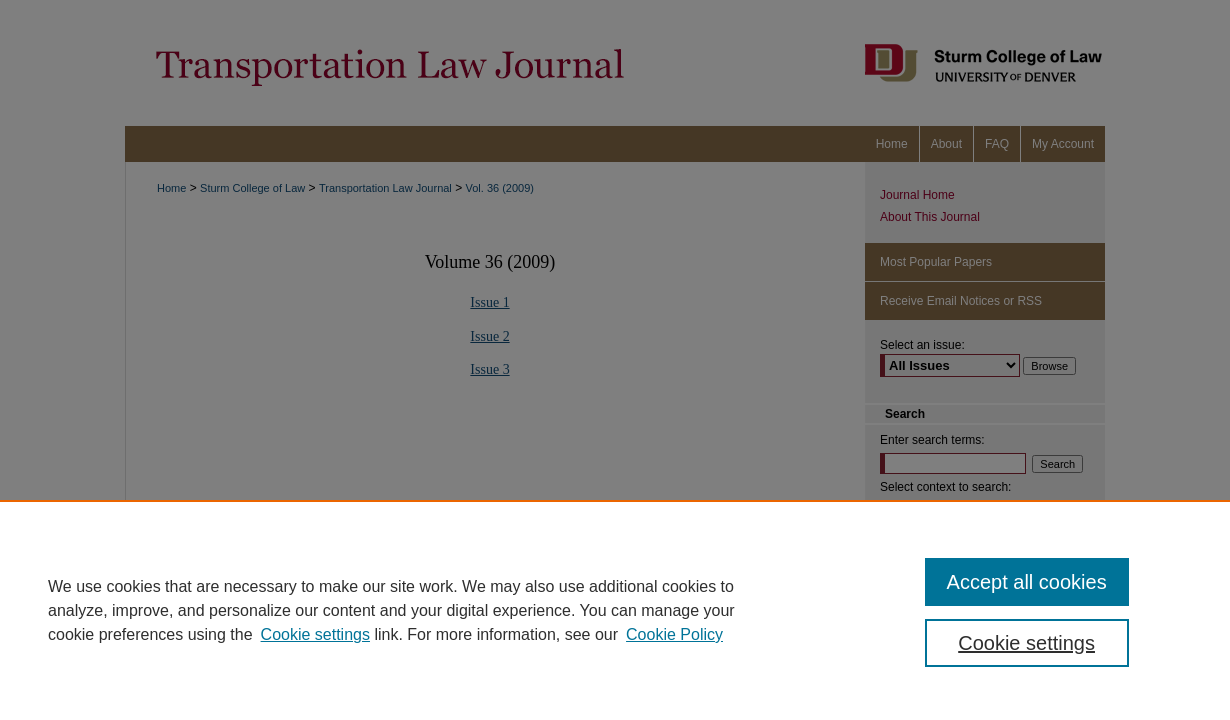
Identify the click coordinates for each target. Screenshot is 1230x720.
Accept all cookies (1027, 582)
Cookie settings (315, 634)
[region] (615, 610)
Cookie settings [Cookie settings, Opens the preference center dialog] (1026, 643)
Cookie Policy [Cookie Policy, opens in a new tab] (674, 634)
